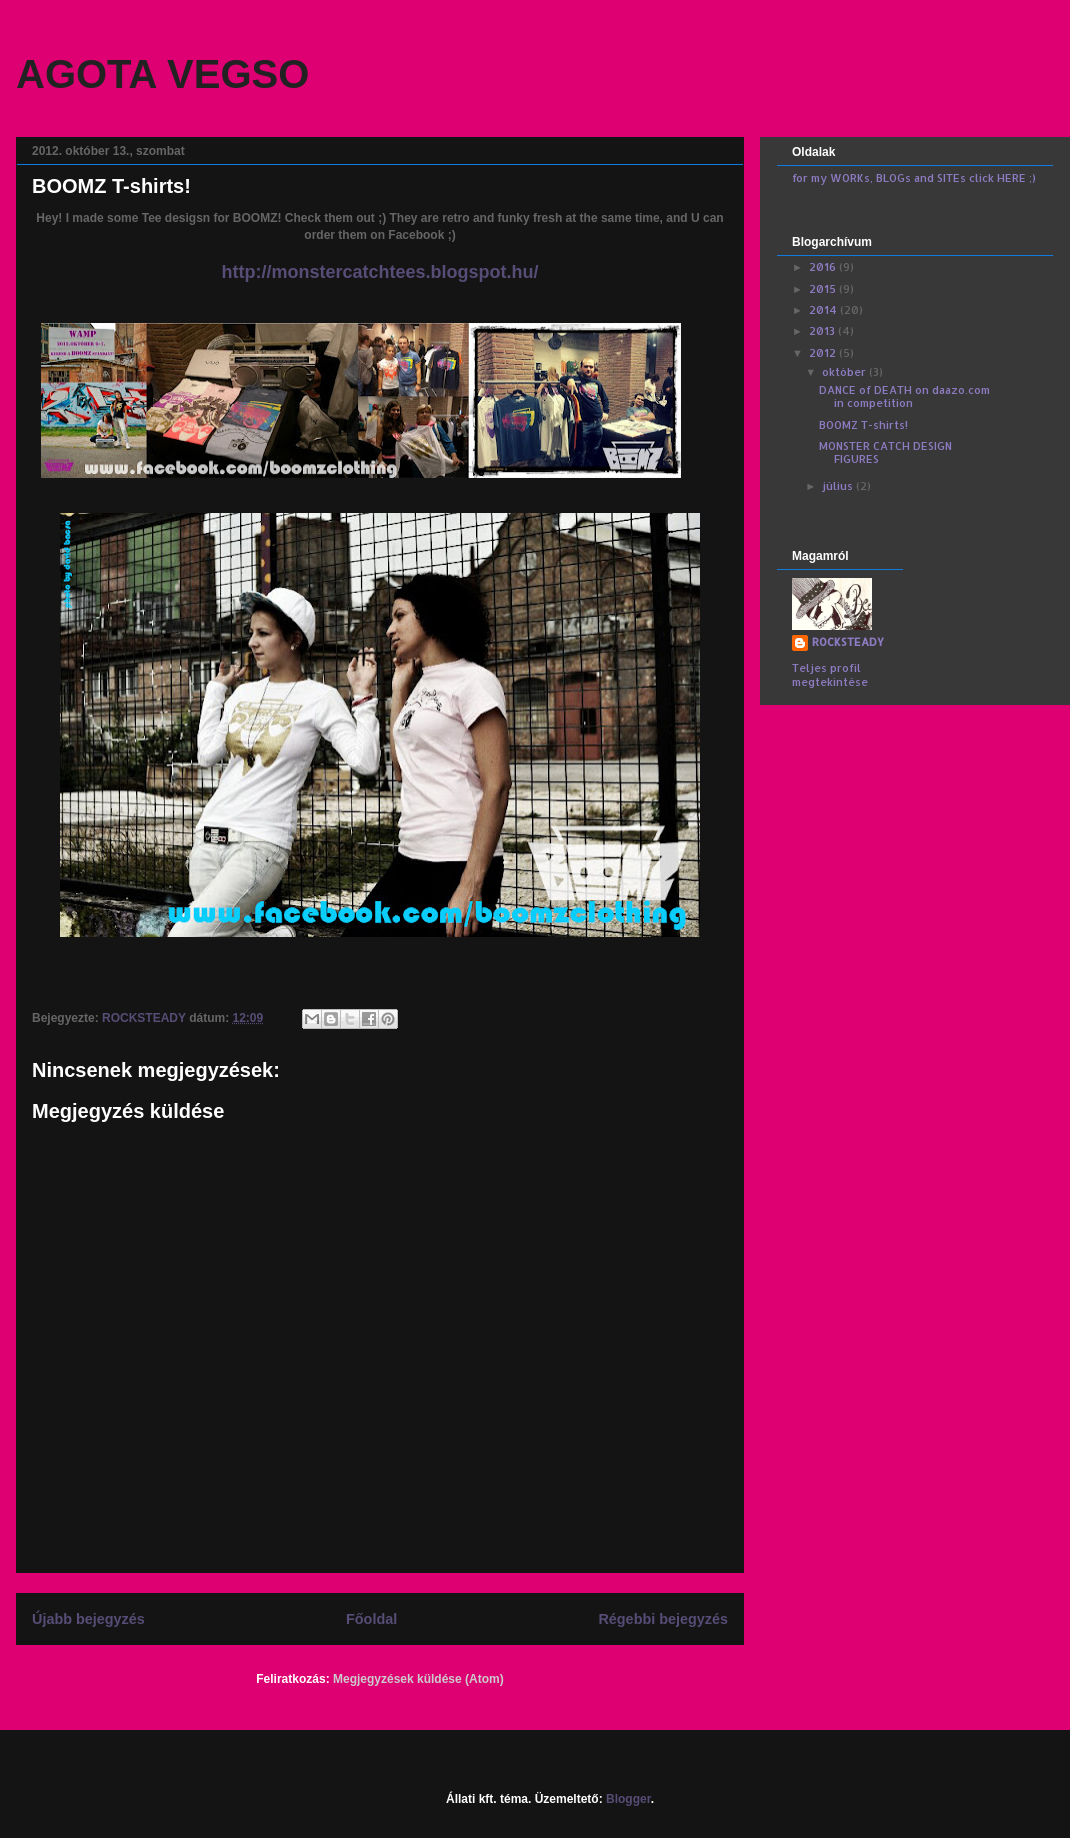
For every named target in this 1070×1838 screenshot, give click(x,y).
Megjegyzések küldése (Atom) (418, 1679)
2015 (824, 289)
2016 (824, 267)
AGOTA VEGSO (162, 74)
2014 (824, 310)
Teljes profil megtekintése (830, 675)
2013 (823, 331)
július (839, 486)
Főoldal (371, 1619)
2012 (824, 353)
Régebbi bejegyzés (663, 1619)
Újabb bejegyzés (88, 1619)
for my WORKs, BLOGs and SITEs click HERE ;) (914, 178)
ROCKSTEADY (848, 642)
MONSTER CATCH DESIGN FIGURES (885, 452)
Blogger (628, 1799)
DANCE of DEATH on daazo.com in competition (904, 396)
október (845, 372)
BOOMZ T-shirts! (863, 425)
